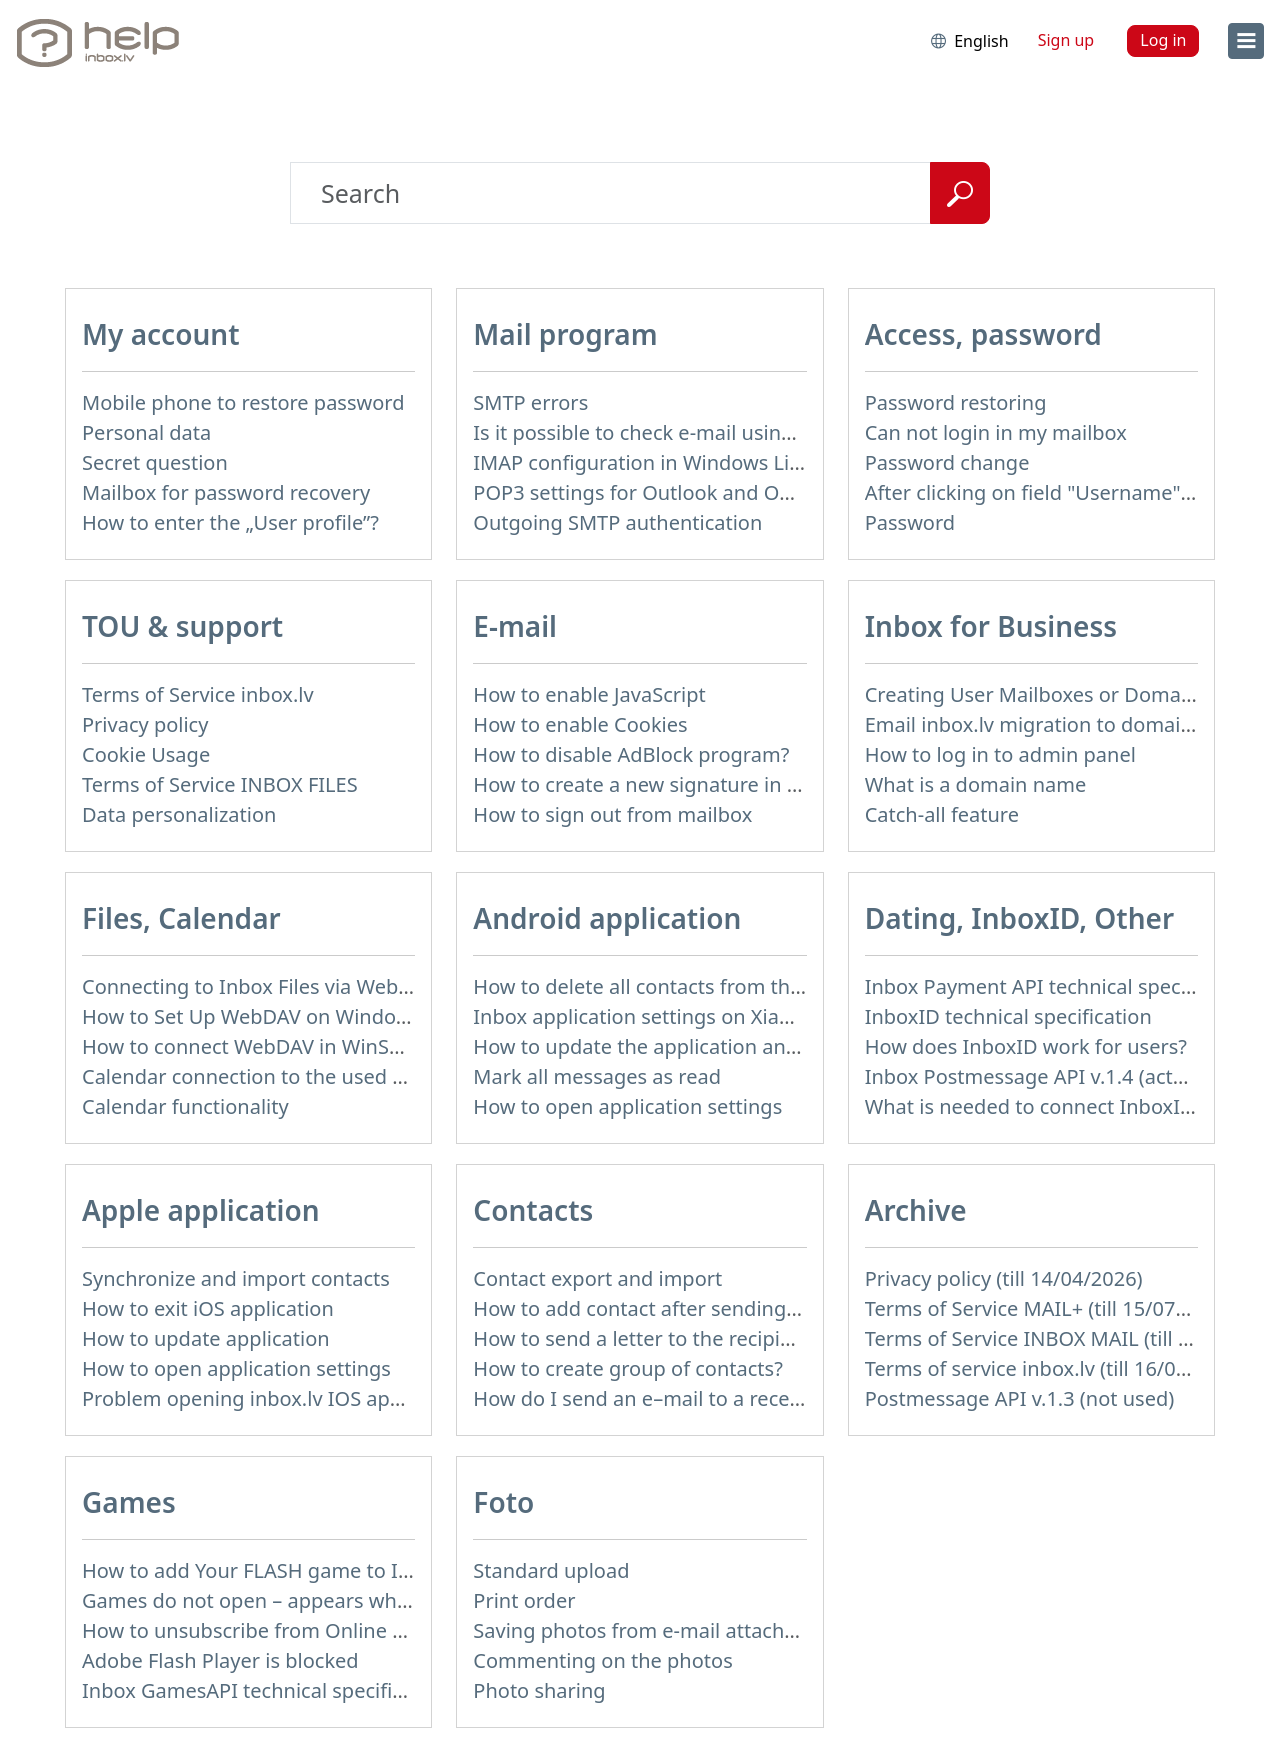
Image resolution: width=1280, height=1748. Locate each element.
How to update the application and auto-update (696, 1046)
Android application (607, 918)
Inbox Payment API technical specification (1060, 986)
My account (161, 334)
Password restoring (956, 402)
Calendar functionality (185, 1106)
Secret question (155, 462)
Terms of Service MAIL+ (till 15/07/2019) (1050, 1308)
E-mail (515, 626)
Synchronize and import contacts (236, 1278)
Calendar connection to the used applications (294, 1076)
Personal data (146, 432)
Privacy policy (145, 724)
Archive (916, 1210)
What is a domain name (976, 784)
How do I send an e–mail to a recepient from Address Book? (752, 1398)
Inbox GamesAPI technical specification (266, 1690)
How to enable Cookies (580, 724)
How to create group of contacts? (628, 1368)
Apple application (201, 1210)
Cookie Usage (146, 754)
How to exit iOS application (208, 1308)
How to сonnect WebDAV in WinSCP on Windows (308, 1046)
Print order (524, 1600)
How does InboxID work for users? (1026, 1046)
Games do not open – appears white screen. (287, 1600)
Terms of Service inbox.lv (198, 694)
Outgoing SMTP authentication (617, 522)
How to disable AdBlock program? (631, 754)
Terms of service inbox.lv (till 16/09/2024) (1056, 1368)
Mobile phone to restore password (243, 402)
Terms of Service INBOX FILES (220, 784)
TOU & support (182, 626)
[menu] (1246, 41)
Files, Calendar (181, 918)
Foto (503, 1502)
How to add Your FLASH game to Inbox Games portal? (333, 1570)
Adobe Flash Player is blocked (220, 1660)
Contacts (533, 1210)
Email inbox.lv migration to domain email (1057, 724)
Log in (1163, 40)
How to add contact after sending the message (692, 1308)
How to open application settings (627, 1106)
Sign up (1066, 40)
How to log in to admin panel (1000, 754)
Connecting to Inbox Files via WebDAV (259, 986)
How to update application (206, 1338)
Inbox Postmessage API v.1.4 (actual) (1036, 1076)
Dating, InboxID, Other (1019, 918)
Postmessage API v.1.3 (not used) (1020, 1398)
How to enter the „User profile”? (230, 522)
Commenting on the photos (602, 1660)
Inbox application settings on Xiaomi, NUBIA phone (713, 1016)
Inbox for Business (991, 626)
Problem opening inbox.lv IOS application (276, 1398)
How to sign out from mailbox (612, 814)
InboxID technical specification (1008, 1016)
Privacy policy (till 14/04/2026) (1004, 1278)
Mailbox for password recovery (226, 492)
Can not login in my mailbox (996, 432)
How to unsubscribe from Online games (268, 1630)
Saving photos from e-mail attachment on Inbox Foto (721, 1630)
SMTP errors (530, 402)
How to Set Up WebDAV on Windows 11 (265, 1016)
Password (910, 522)
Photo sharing (539, 1690)
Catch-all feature (942, 814)
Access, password (983, 334)
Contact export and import (597, 1278)
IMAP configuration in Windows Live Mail (664, 462)
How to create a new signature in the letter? (677, 784)
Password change (947, 462)
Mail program (565, 334)
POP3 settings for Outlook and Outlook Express (694, 492)
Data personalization (179, 814)
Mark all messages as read (597, 1076)
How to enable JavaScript (589, 694)
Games (129, 1502)
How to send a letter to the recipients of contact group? (731, 1338)
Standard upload (551, 1570)
